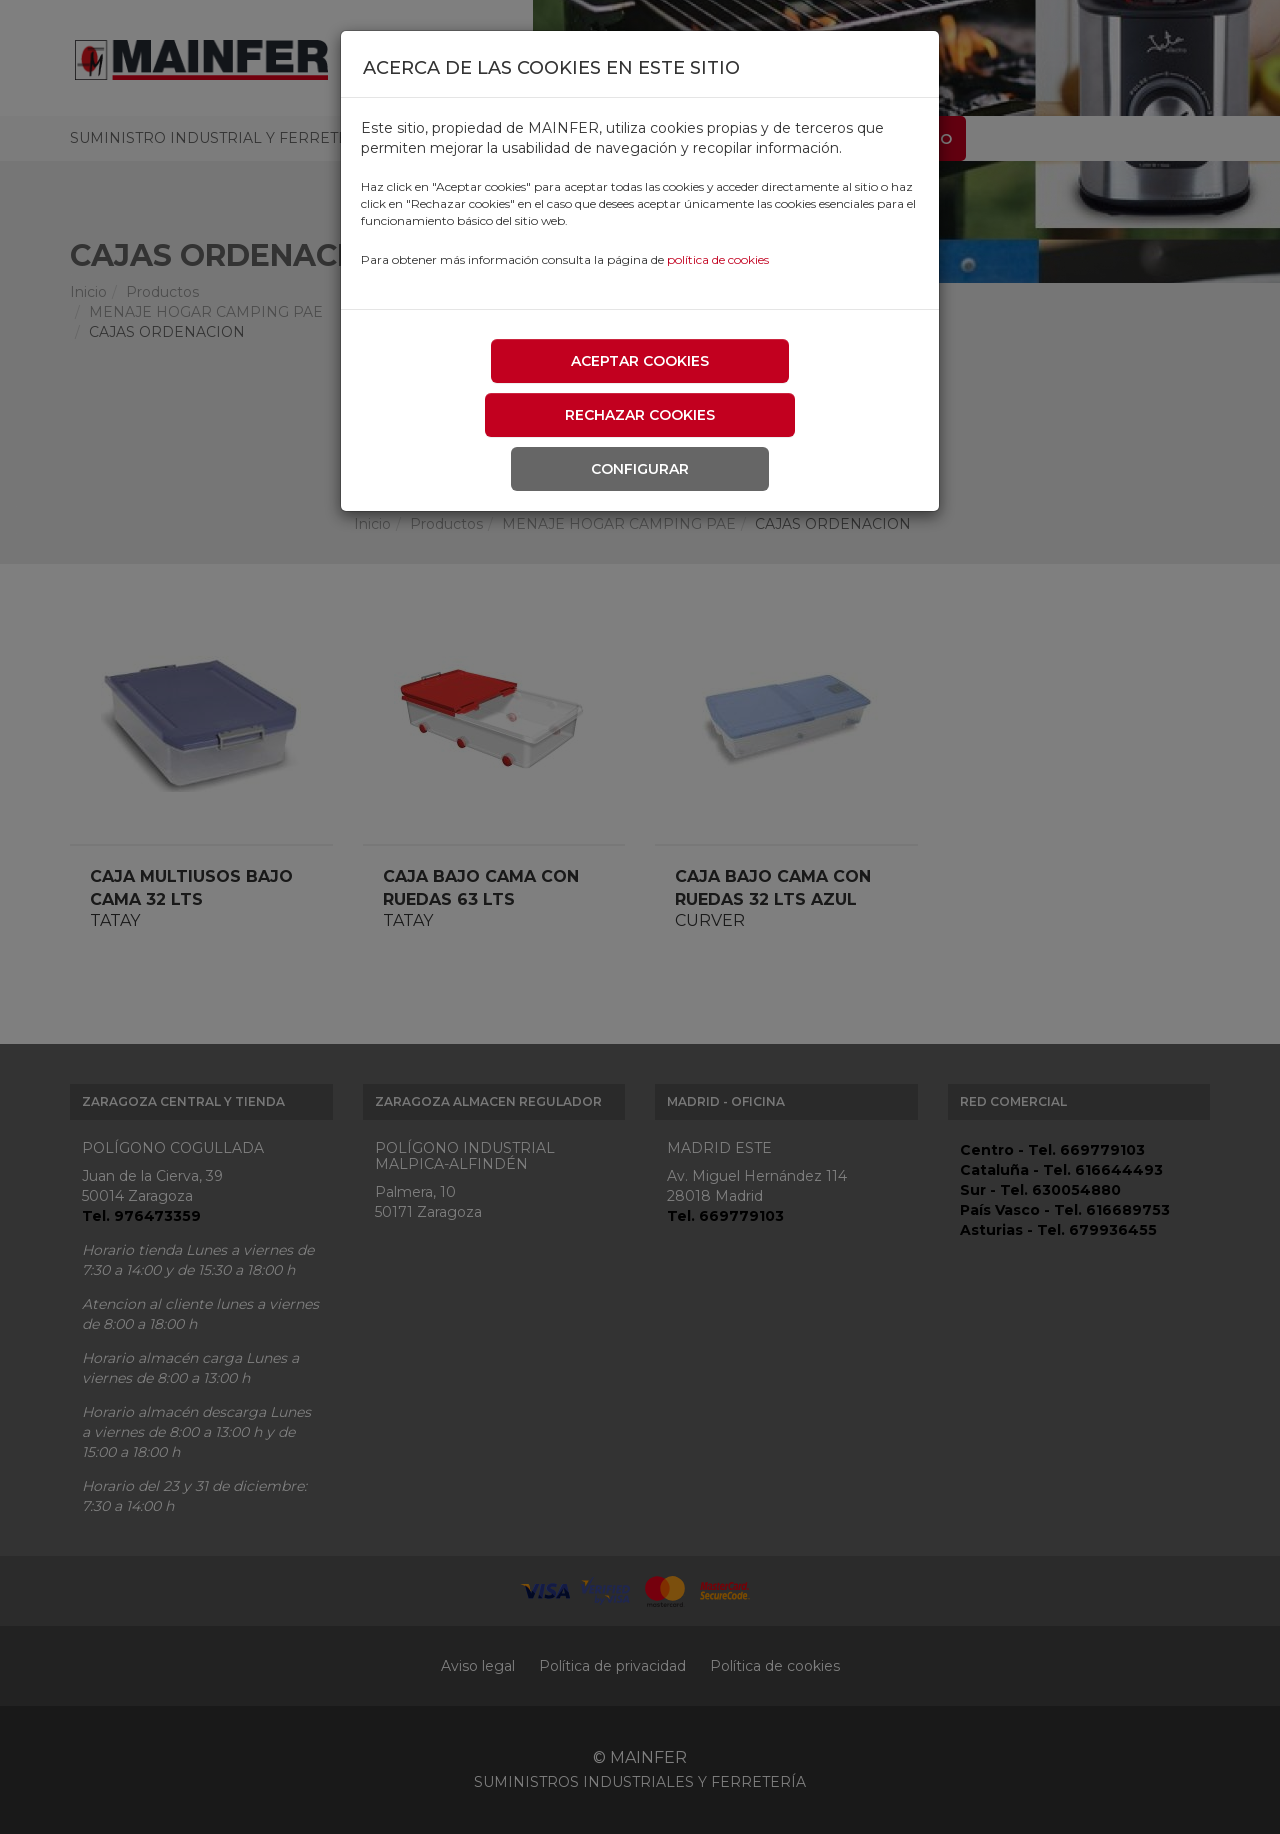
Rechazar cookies (640, 415)
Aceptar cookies (640, 361)
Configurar (640, 469)
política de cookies (718, 259)
